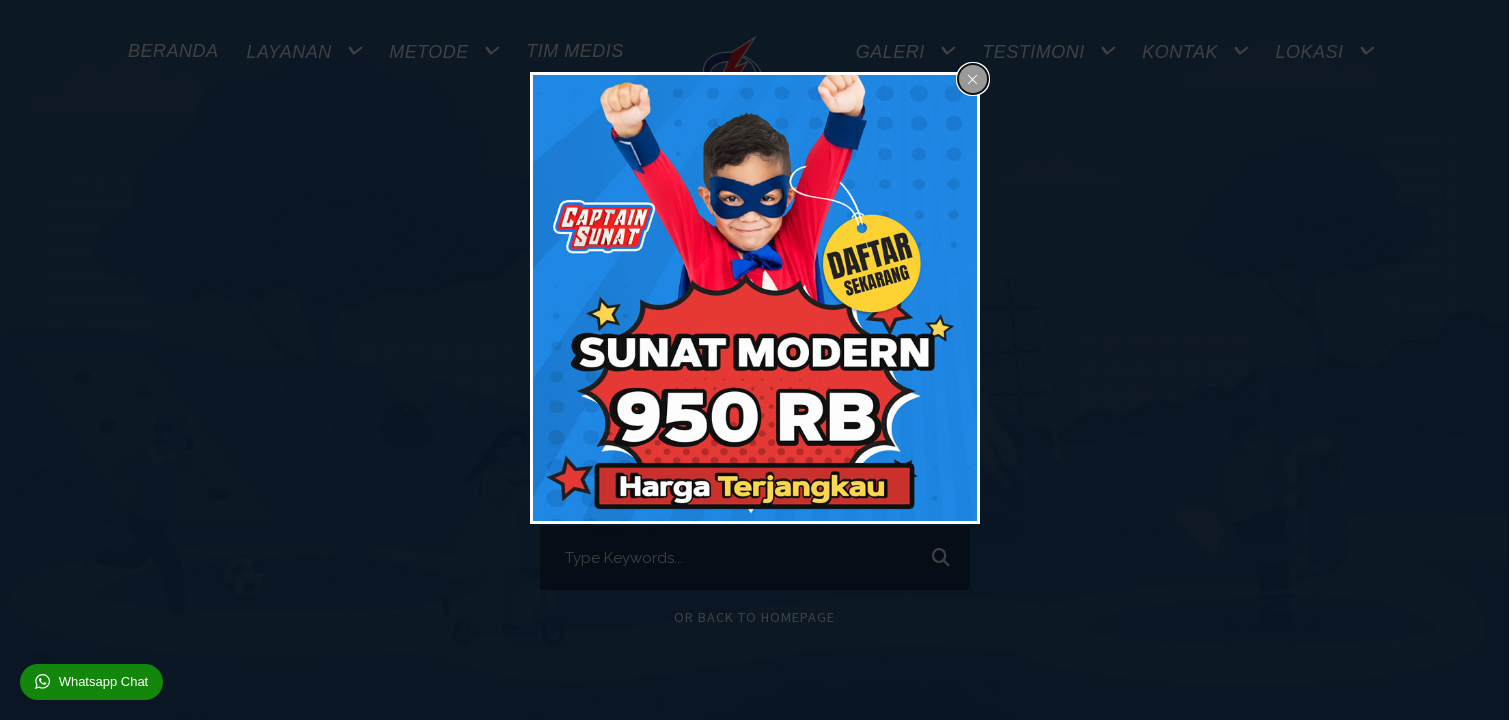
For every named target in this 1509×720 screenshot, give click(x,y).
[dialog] (755, 298)
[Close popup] (973, 79)
